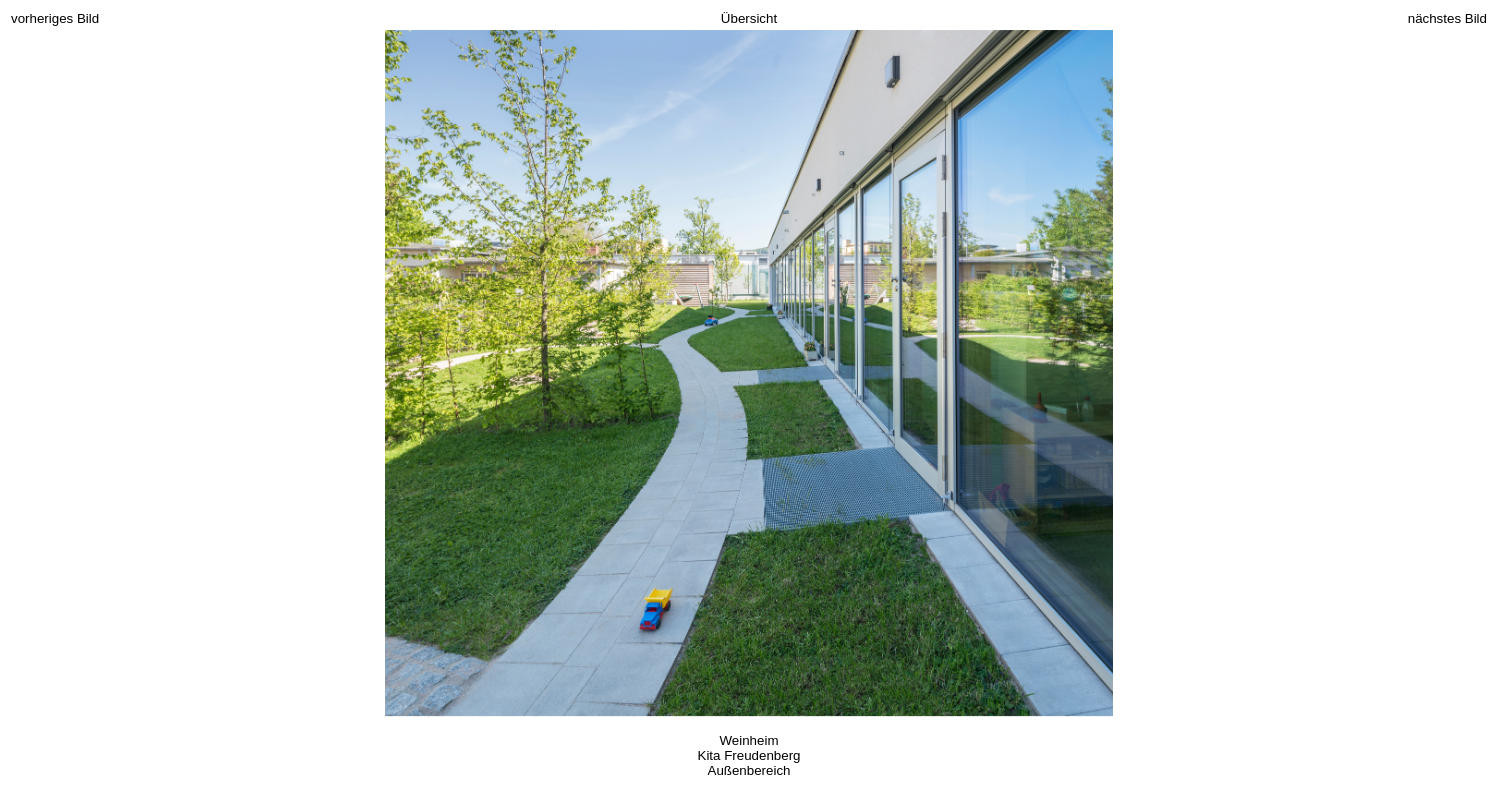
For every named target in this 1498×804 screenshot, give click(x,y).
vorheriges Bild (55, 18)
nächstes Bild (1447, 18)
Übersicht (749, 18)
